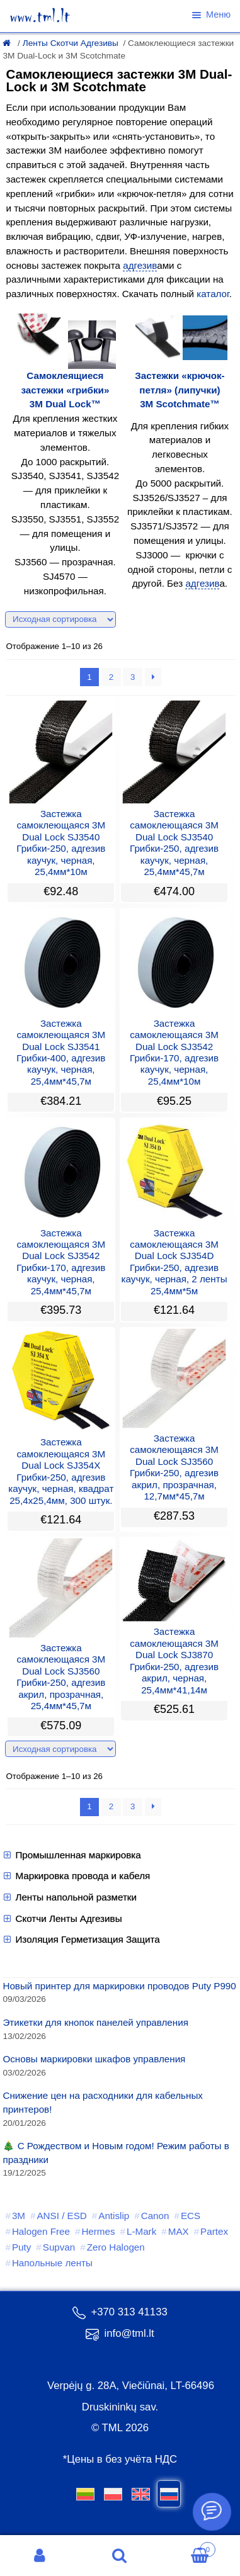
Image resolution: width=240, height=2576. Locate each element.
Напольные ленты (52, 2262)
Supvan (59, 2247)
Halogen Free (41, 2231)
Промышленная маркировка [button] (71, 1855)
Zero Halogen (116, 2247)
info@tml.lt (120, 2333)
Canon (155, 2215)
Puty (21, 2247)
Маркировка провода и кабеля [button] (76, 1876)
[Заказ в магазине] (60, 619)
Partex (214, 2231)
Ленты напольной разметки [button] (70, 1897)
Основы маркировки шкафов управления (94, 2058)
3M (18, 2215)
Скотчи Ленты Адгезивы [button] (62, 1918)
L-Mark (141, 2231)
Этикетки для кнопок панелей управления (95, 2022)
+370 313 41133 (119, 2312)
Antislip (113, 2215)
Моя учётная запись (40, 2556)
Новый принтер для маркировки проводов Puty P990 (119, 1985)
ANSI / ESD (61, 2215)
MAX (178, 2231)
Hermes (98, 2231)
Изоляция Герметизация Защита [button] (81, 1939)
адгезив (140, 265)
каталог (213, 293)
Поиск (120, 2556)
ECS (190, 2215)
